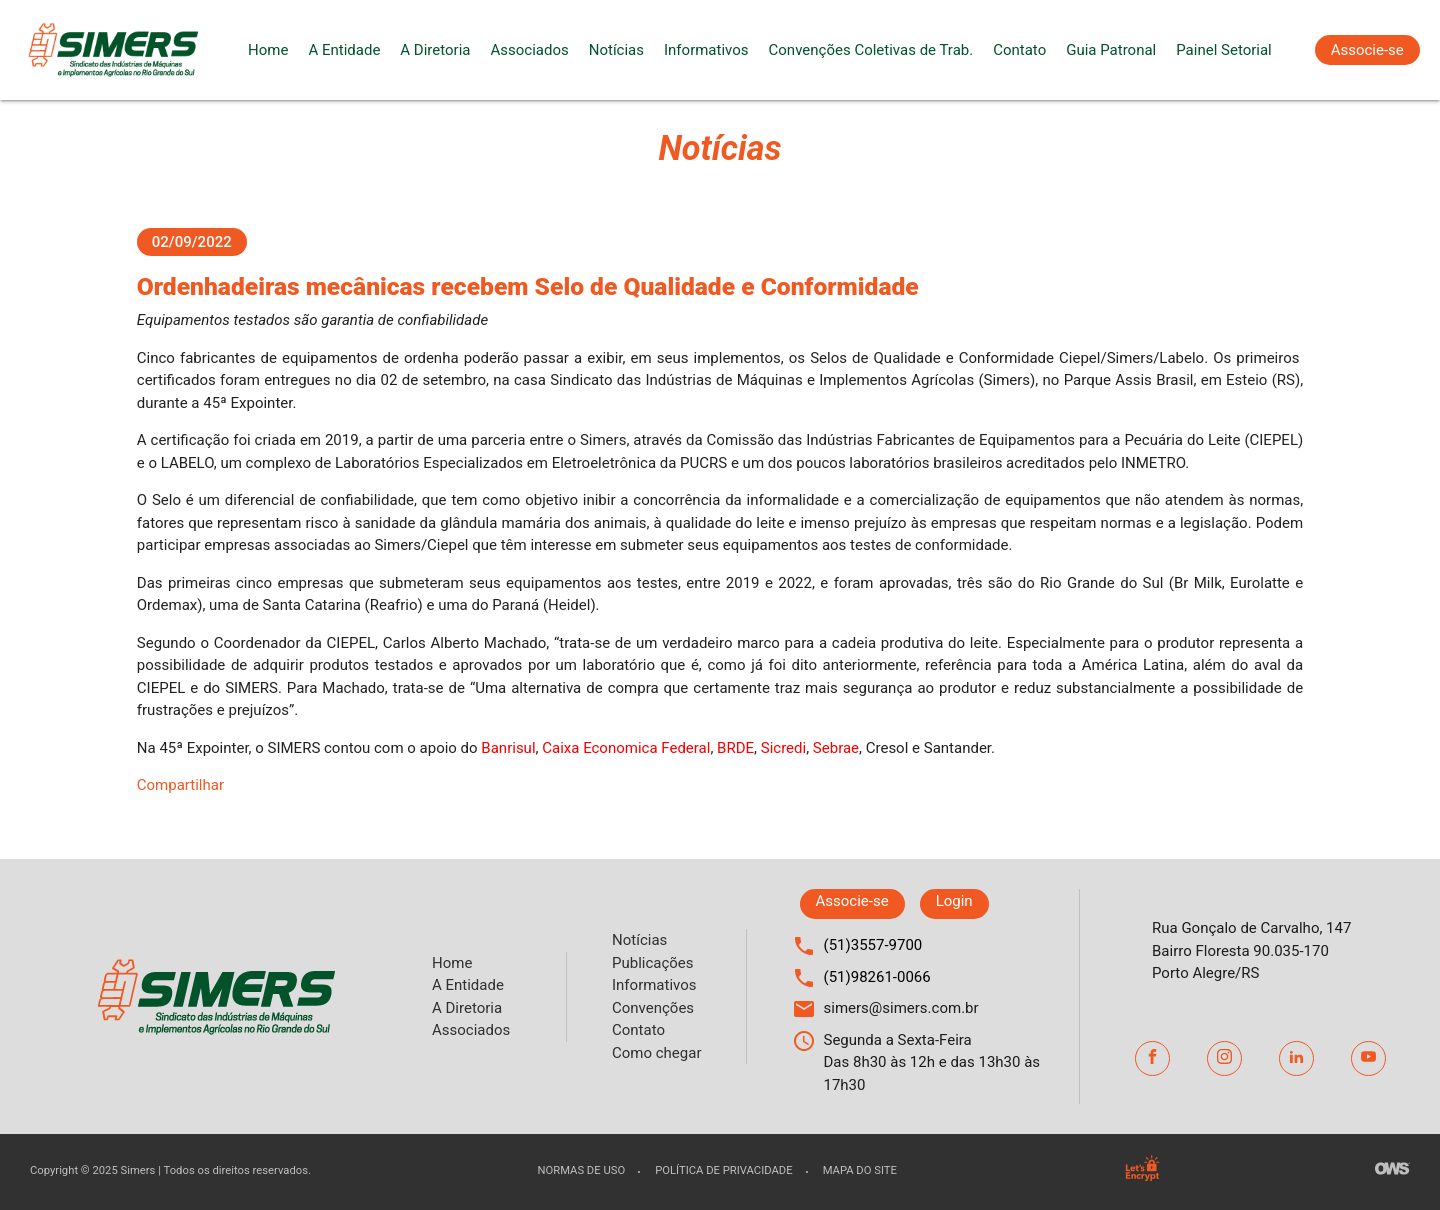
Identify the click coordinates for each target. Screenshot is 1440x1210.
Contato (1019, 50)
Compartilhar (180, 785)
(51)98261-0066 (877, 977)
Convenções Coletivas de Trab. (871, 50)
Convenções (653, 1008)
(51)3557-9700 (873, 945)
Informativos (706, 50)
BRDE (735, 748)
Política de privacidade (723, 1170)
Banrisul (508, 748)
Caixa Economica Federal (626, 748)
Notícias (616, 50)
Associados (529, 50)
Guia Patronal (1111, 50)
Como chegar (656, 1053)
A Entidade (344, 50)
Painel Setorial (1224, 50)
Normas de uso (581, 1170)
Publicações (653, 963)
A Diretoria (435, 50)
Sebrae (836, 748)
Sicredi (783, 748)
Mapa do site (860, 1170)
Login (954, 901)
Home (268, 50)
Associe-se (1367, 50)
